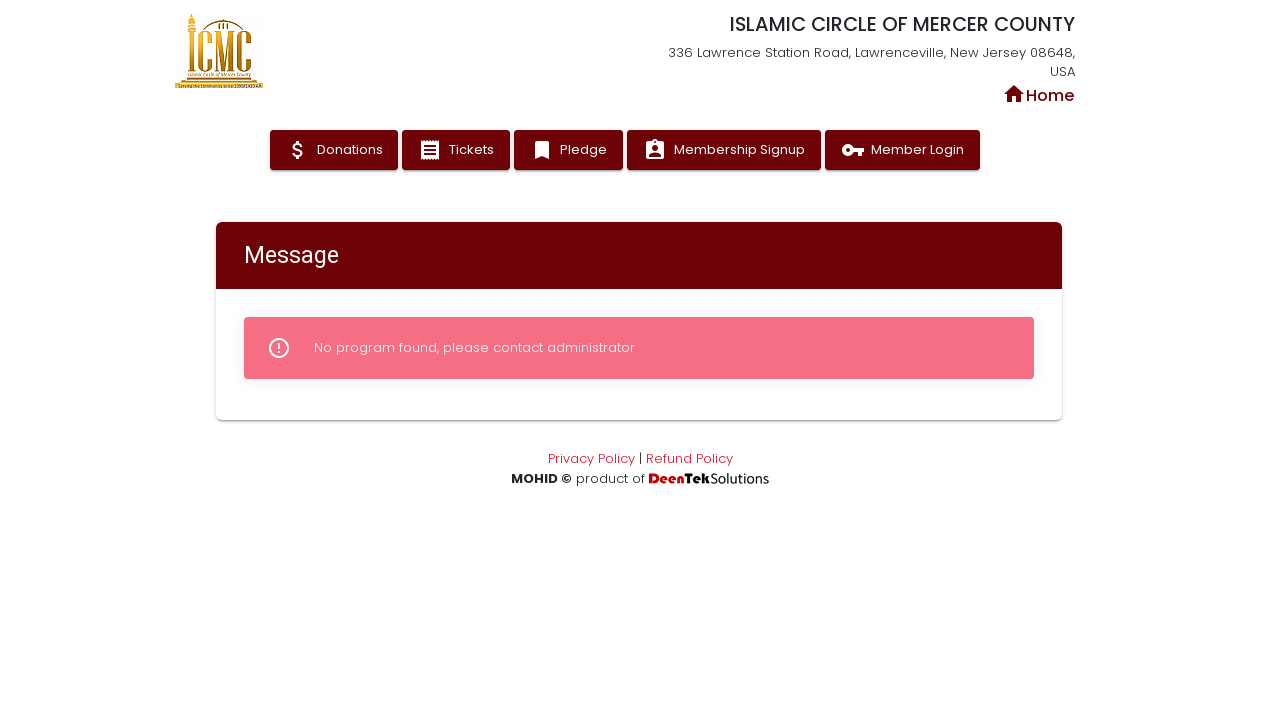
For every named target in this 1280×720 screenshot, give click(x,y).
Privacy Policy (591, 458)
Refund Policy (689, 458)
